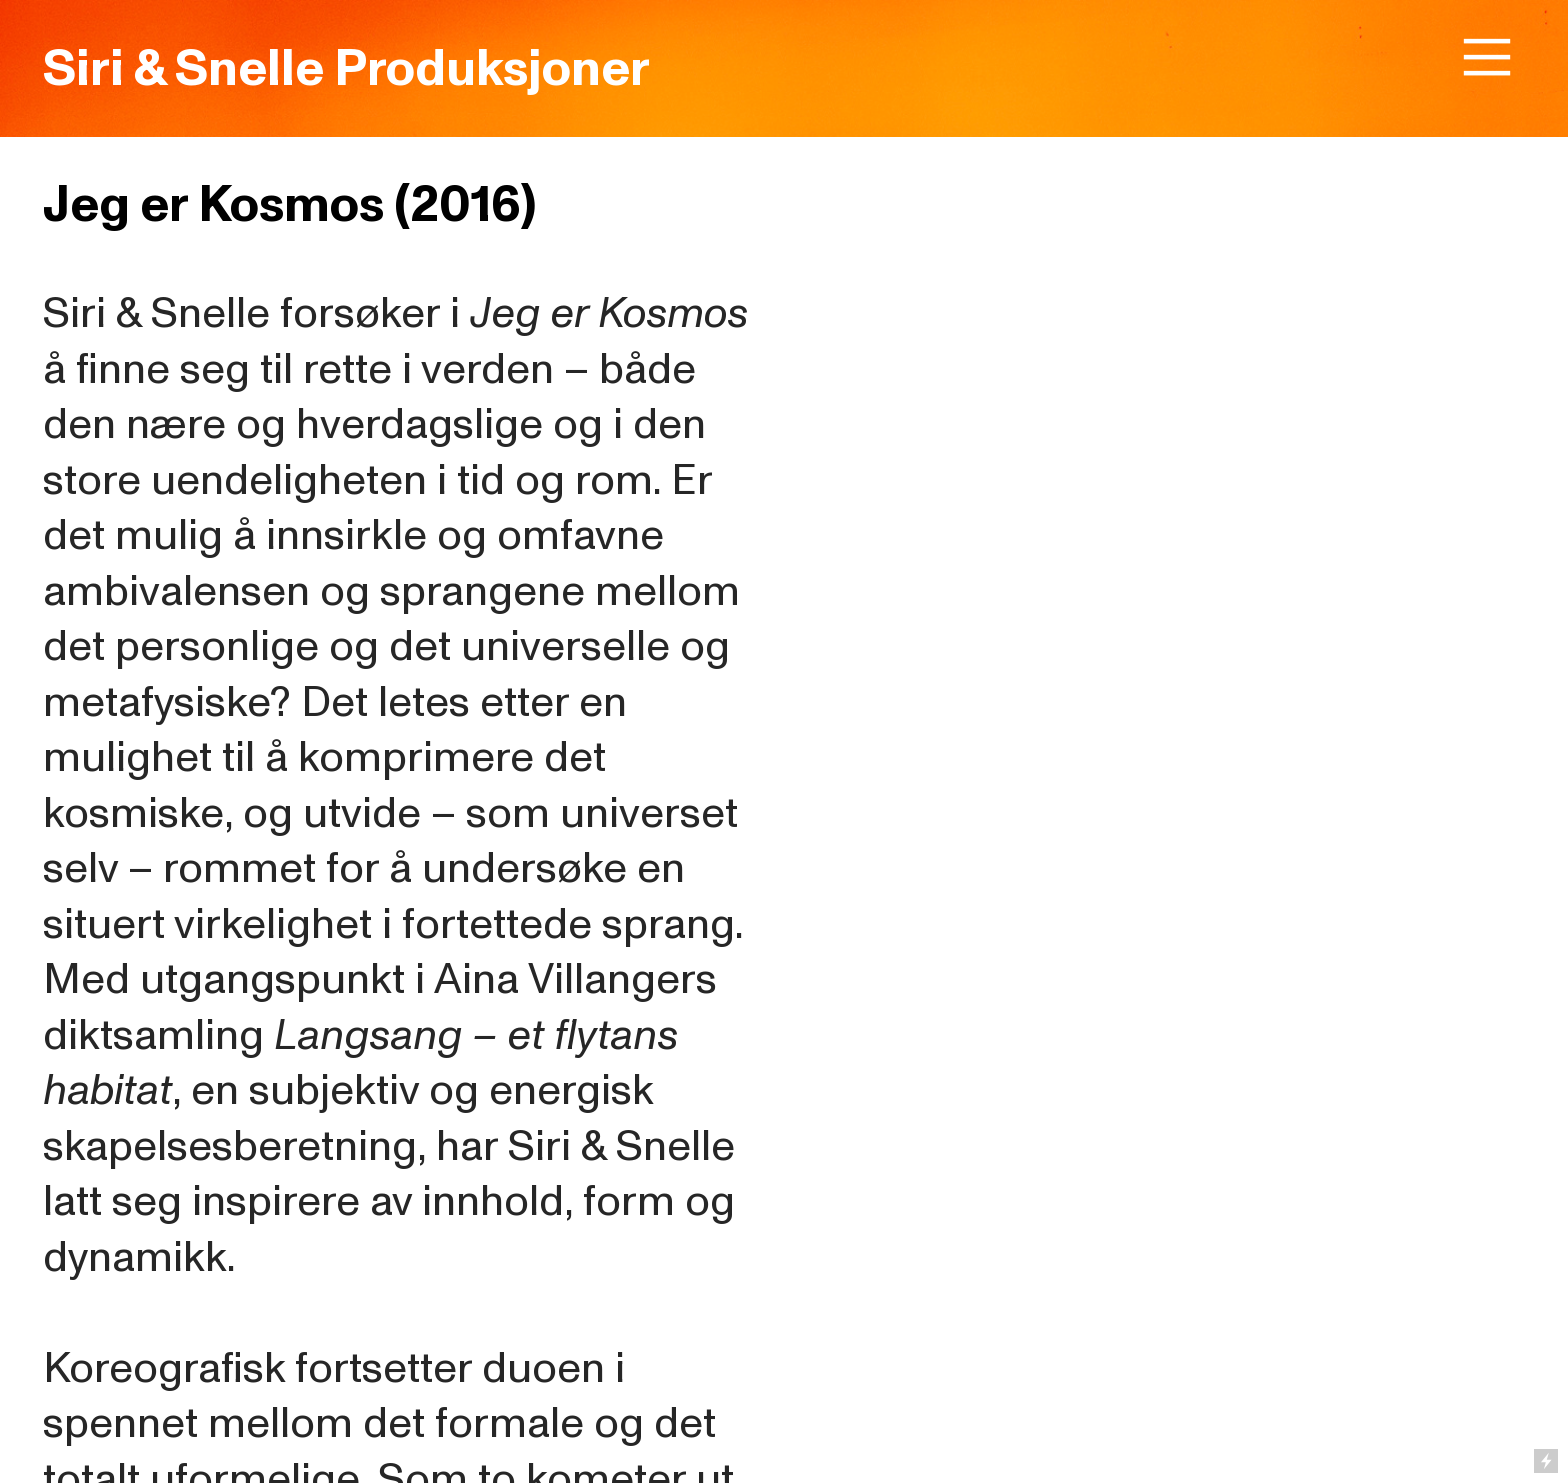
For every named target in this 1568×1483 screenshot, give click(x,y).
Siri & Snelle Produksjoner (346, 68)
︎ (1487, 58)
